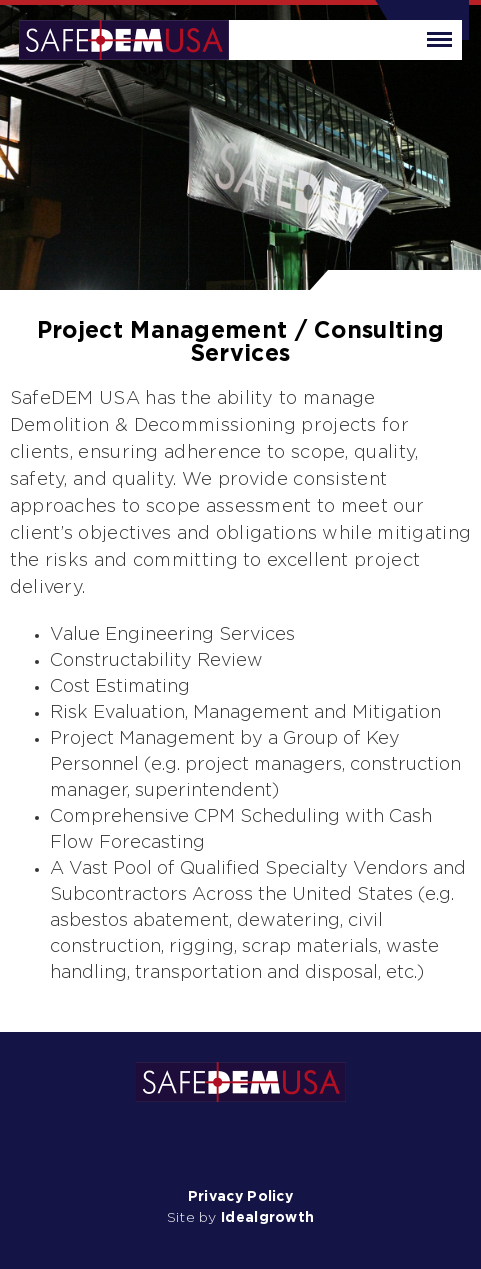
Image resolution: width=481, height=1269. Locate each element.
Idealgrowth (267, 1218)
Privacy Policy (240, 1197)
